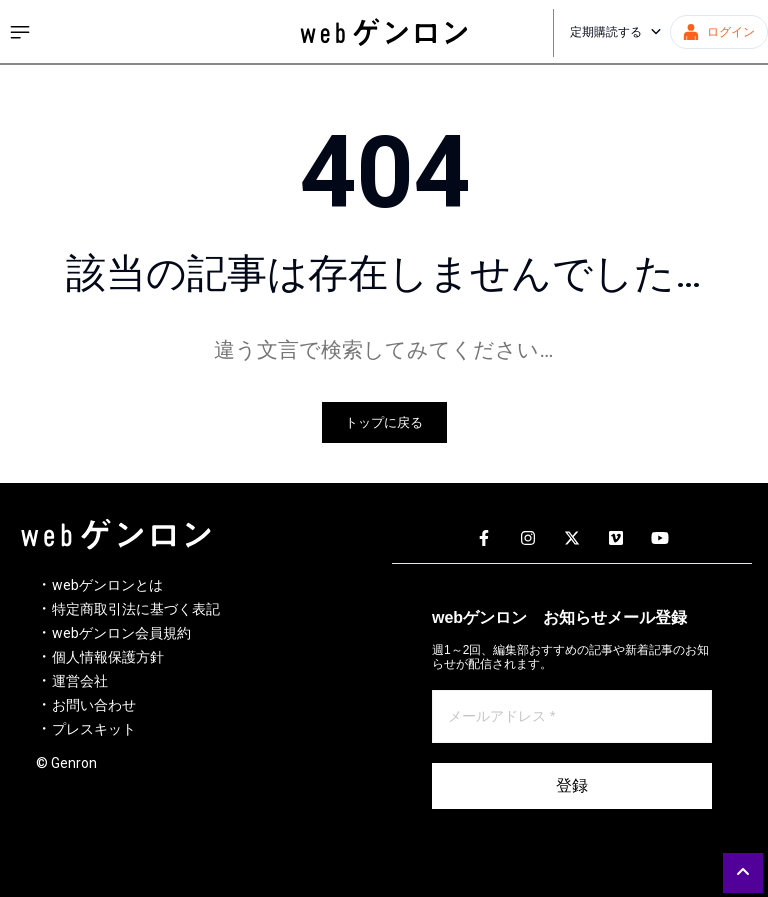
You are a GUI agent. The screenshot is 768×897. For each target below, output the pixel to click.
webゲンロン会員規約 (121, 633)
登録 (572, 785)
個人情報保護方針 (108, 657)
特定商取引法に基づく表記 (136, 609)
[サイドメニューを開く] (20, 32)
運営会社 (80, 681)
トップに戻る (384, 422)
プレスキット (94, 729)
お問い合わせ (94, 705)
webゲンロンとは (107, 585)
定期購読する (616, 32)
